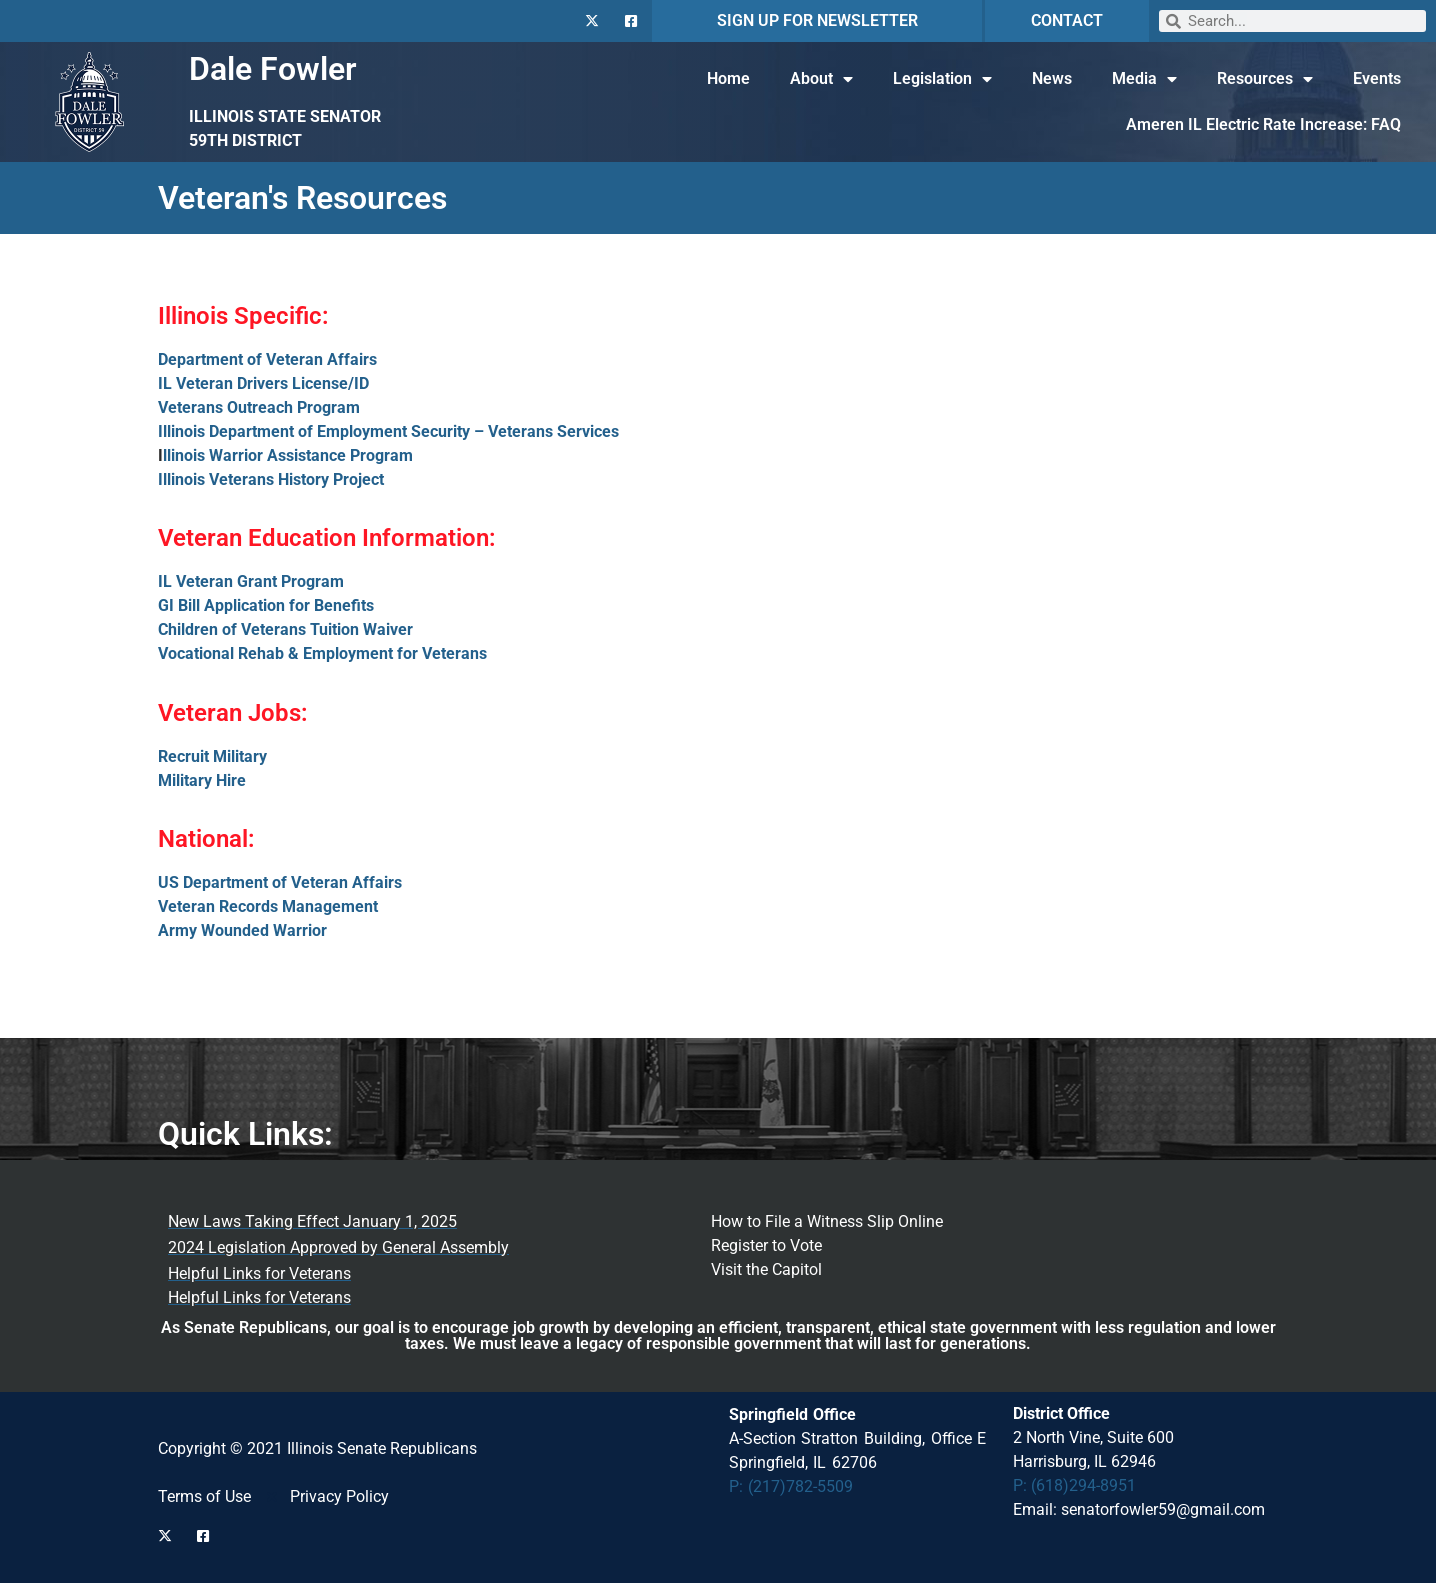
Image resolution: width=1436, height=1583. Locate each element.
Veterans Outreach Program (259, 407)
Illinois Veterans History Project (271, 479)
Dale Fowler (273, 69)
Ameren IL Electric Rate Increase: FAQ (1263, 124)
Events (1377, 78)
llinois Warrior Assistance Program (288, 455)
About (821, 79)
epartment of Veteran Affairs (272, 359)
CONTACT (1067, 20)
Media (1144, 79)
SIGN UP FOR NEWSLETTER (817, 20)
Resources (1265, 79)
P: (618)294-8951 (1074, 1485)
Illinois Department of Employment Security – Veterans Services (388, 431)
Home (728, 78)
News (1052, 78)
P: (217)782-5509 (791, 1486)
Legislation (942, 79)
